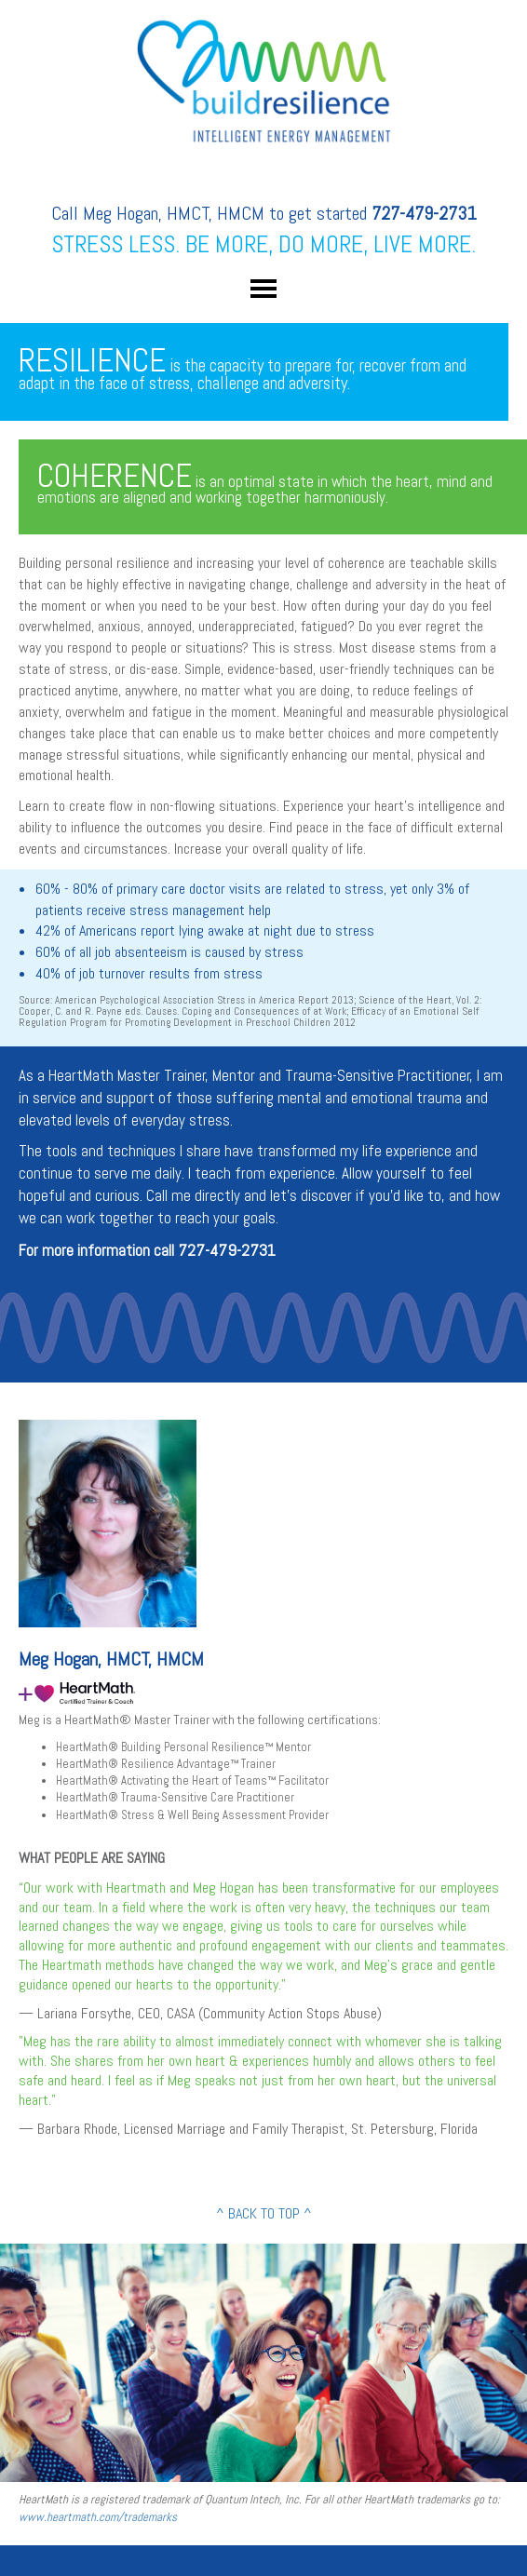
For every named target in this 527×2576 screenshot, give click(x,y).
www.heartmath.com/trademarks (98, 2517)
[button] (263, 288)
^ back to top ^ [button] (264, 2213)
